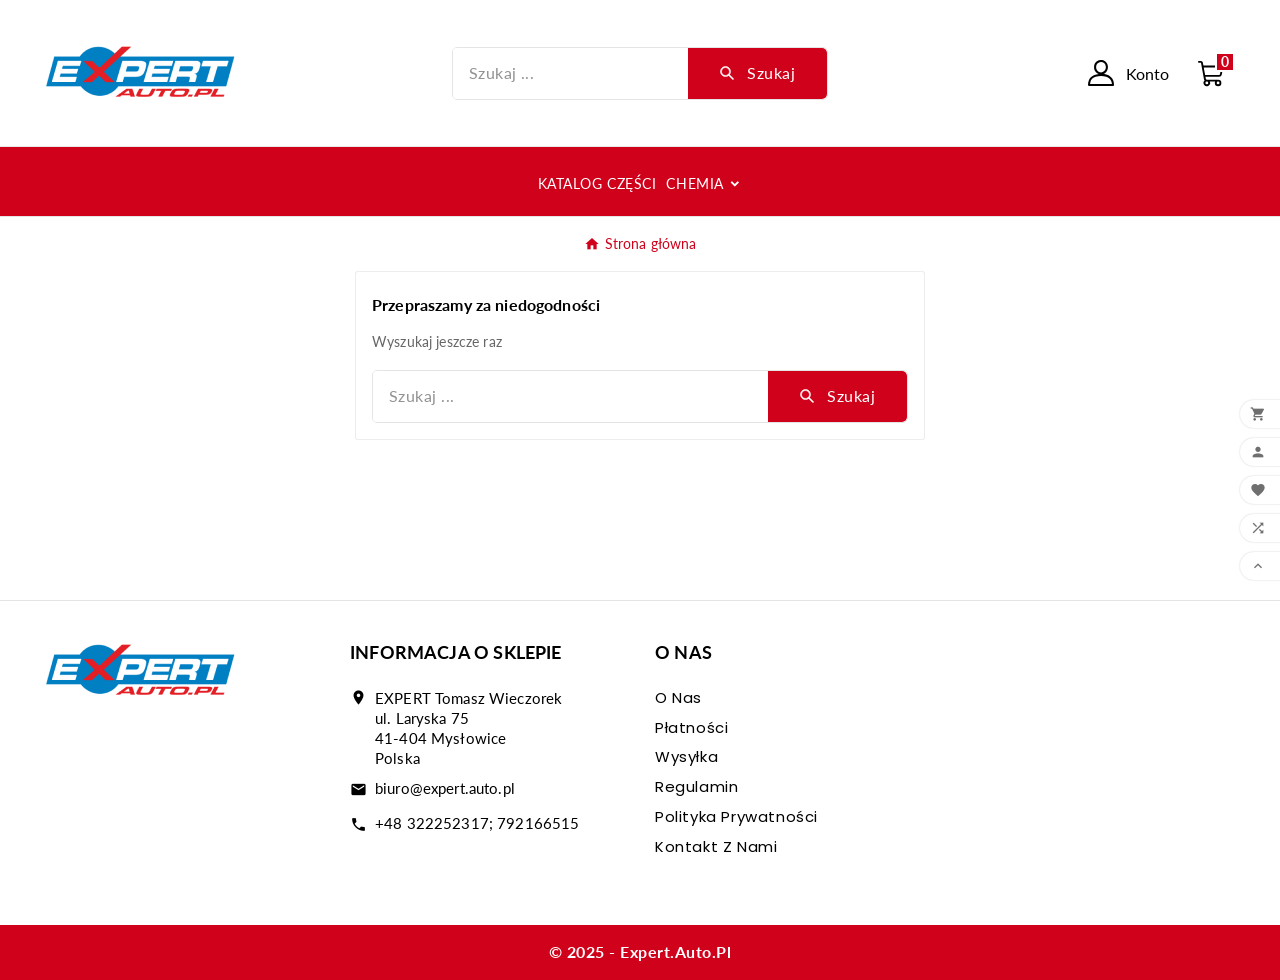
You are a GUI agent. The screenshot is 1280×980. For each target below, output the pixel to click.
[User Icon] (1128, 73)
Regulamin (696, 786)
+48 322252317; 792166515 (477, 823)
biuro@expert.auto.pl (445, 788)
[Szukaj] (571, 73)
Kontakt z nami (716, 846)
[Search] (757, 73)
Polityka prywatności (736, 816)
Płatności (691, 727)
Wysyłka (686, 756)
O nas (678, 697)
